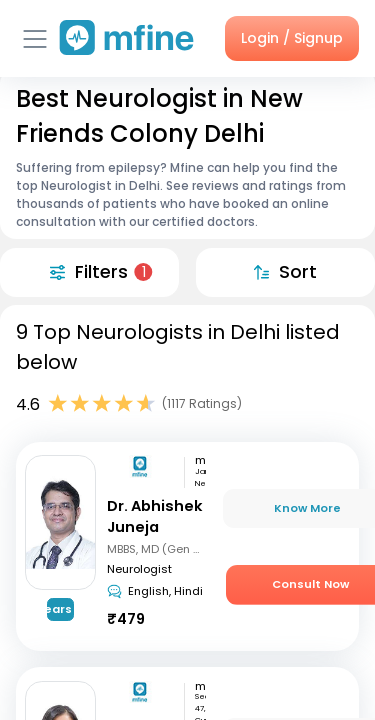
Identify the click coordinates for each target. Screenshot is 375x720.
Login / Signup (292, 38)
